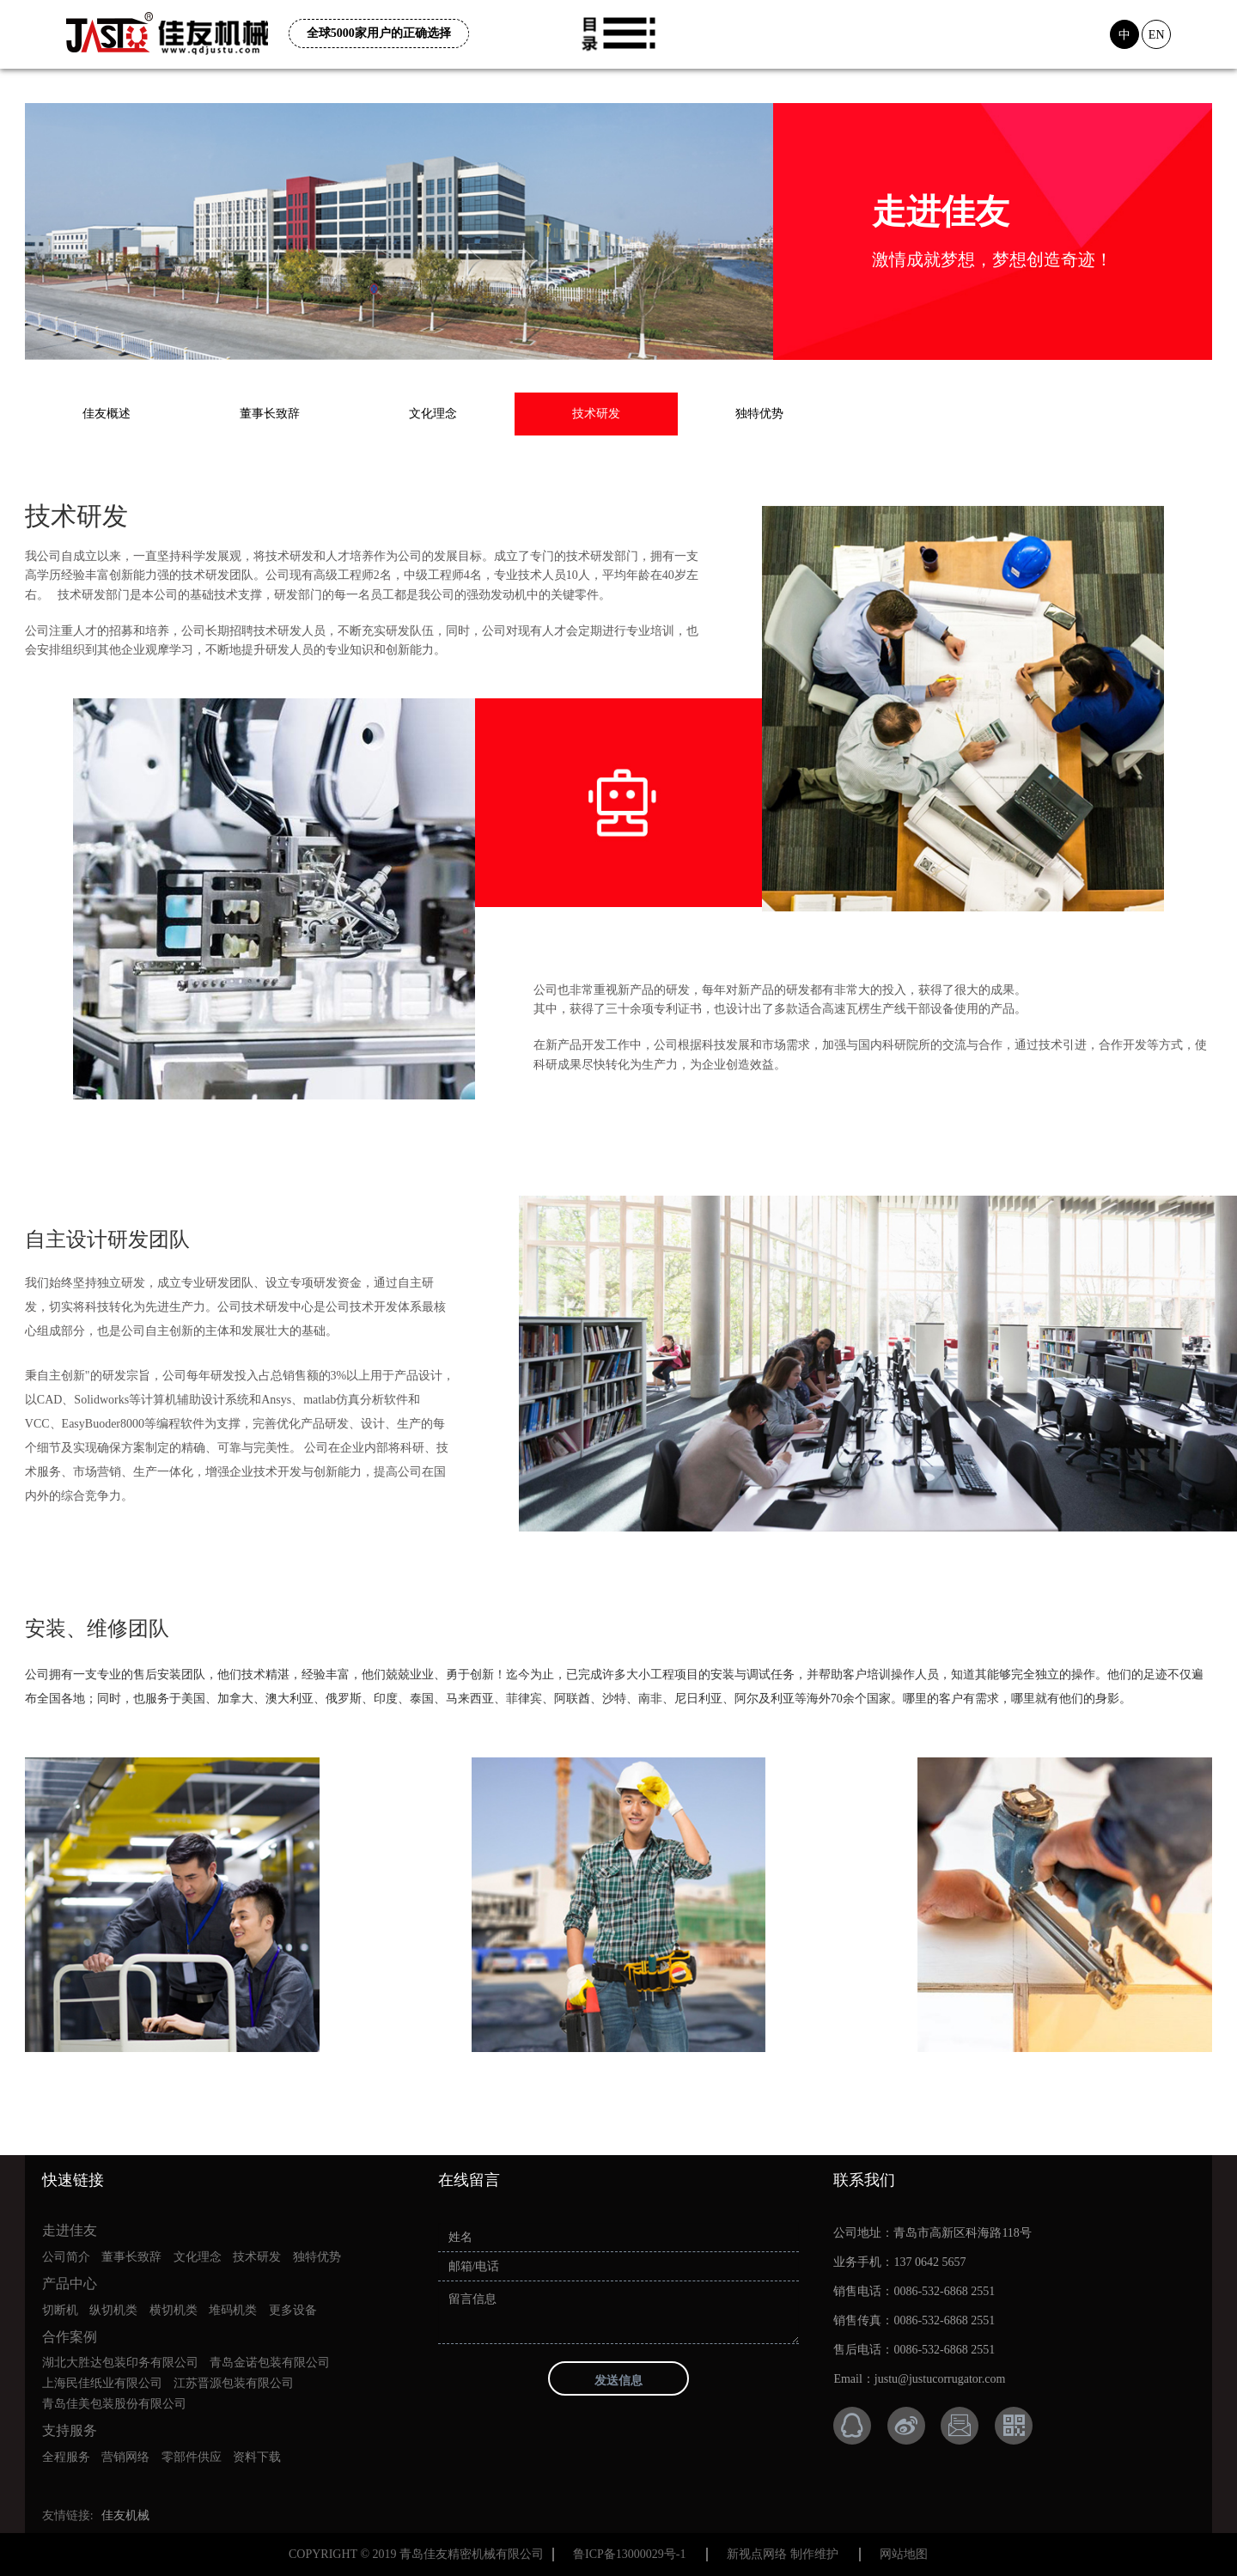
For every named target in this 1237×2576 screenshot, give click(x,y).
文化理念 (433, 413)
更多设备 (293, 2310)
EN (1157, 34)
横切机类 (173, 2310)
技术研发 (596, 413)
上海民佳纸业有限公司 (102, 2383)
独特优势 (759, 413)
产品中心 (69, 2283)
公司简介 (66, 2256)
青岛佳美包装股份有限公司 (114, 2403)
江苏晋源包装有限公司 (234, 2383)
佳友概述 (106, 413)
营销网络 (125, 2457)
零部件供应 (191, 2457)
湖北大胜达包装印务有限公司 (120, 2362)
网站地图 (904, 2554)
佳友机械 (125, 2515)
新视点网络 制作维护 (782, 2554)
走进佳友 (69, 2230)
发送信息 (618, 2380)
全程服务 (66, 2457)
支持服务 (69, 2430)
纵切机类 (113, 2310)
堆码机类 (233, 2310)
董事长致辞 (270, 413)
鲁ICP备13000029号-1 (629, 2554)
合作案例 (69, 2336)
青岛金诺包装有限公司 (270, 2362)
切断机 (60, 2310)
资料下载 (257, 2457)
